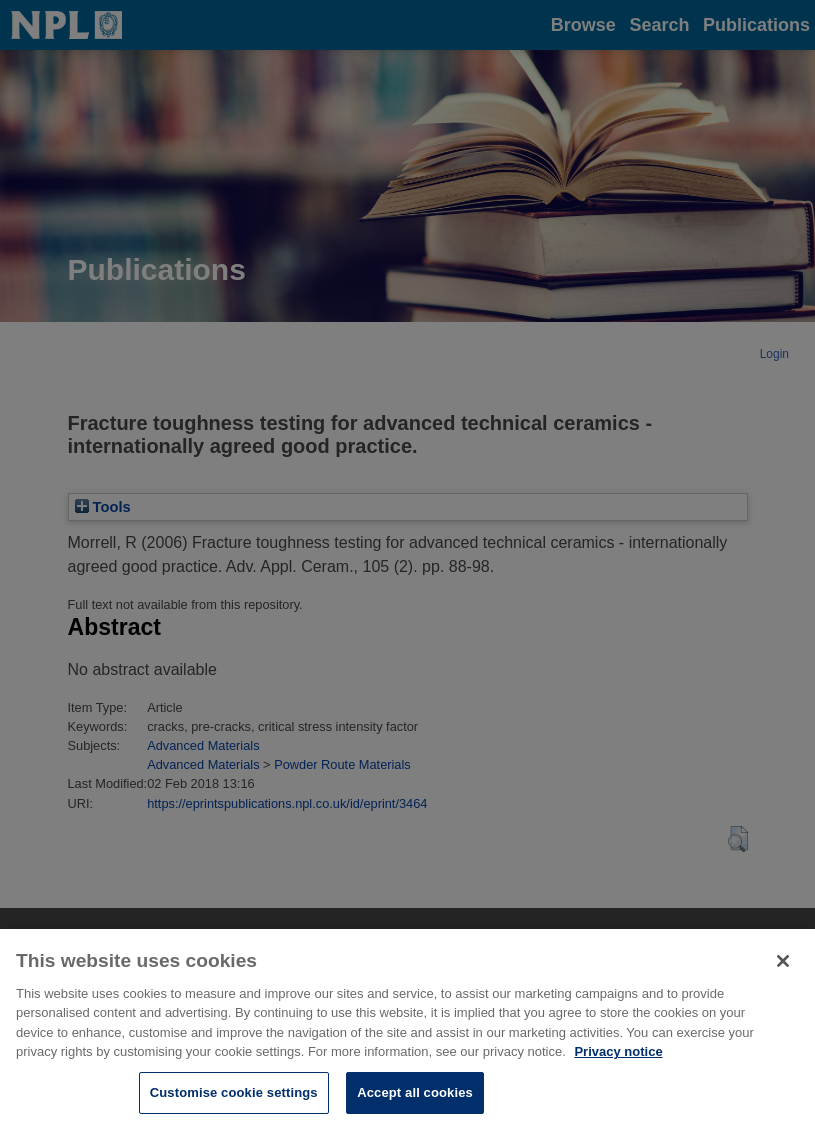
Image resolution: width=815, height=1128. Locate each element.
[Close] (783, 969)
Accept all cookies (415, 1100)
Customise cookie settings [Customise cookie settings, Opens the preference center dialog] (234, 1100)
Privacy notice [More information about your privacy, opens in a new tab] (618, 1059)
